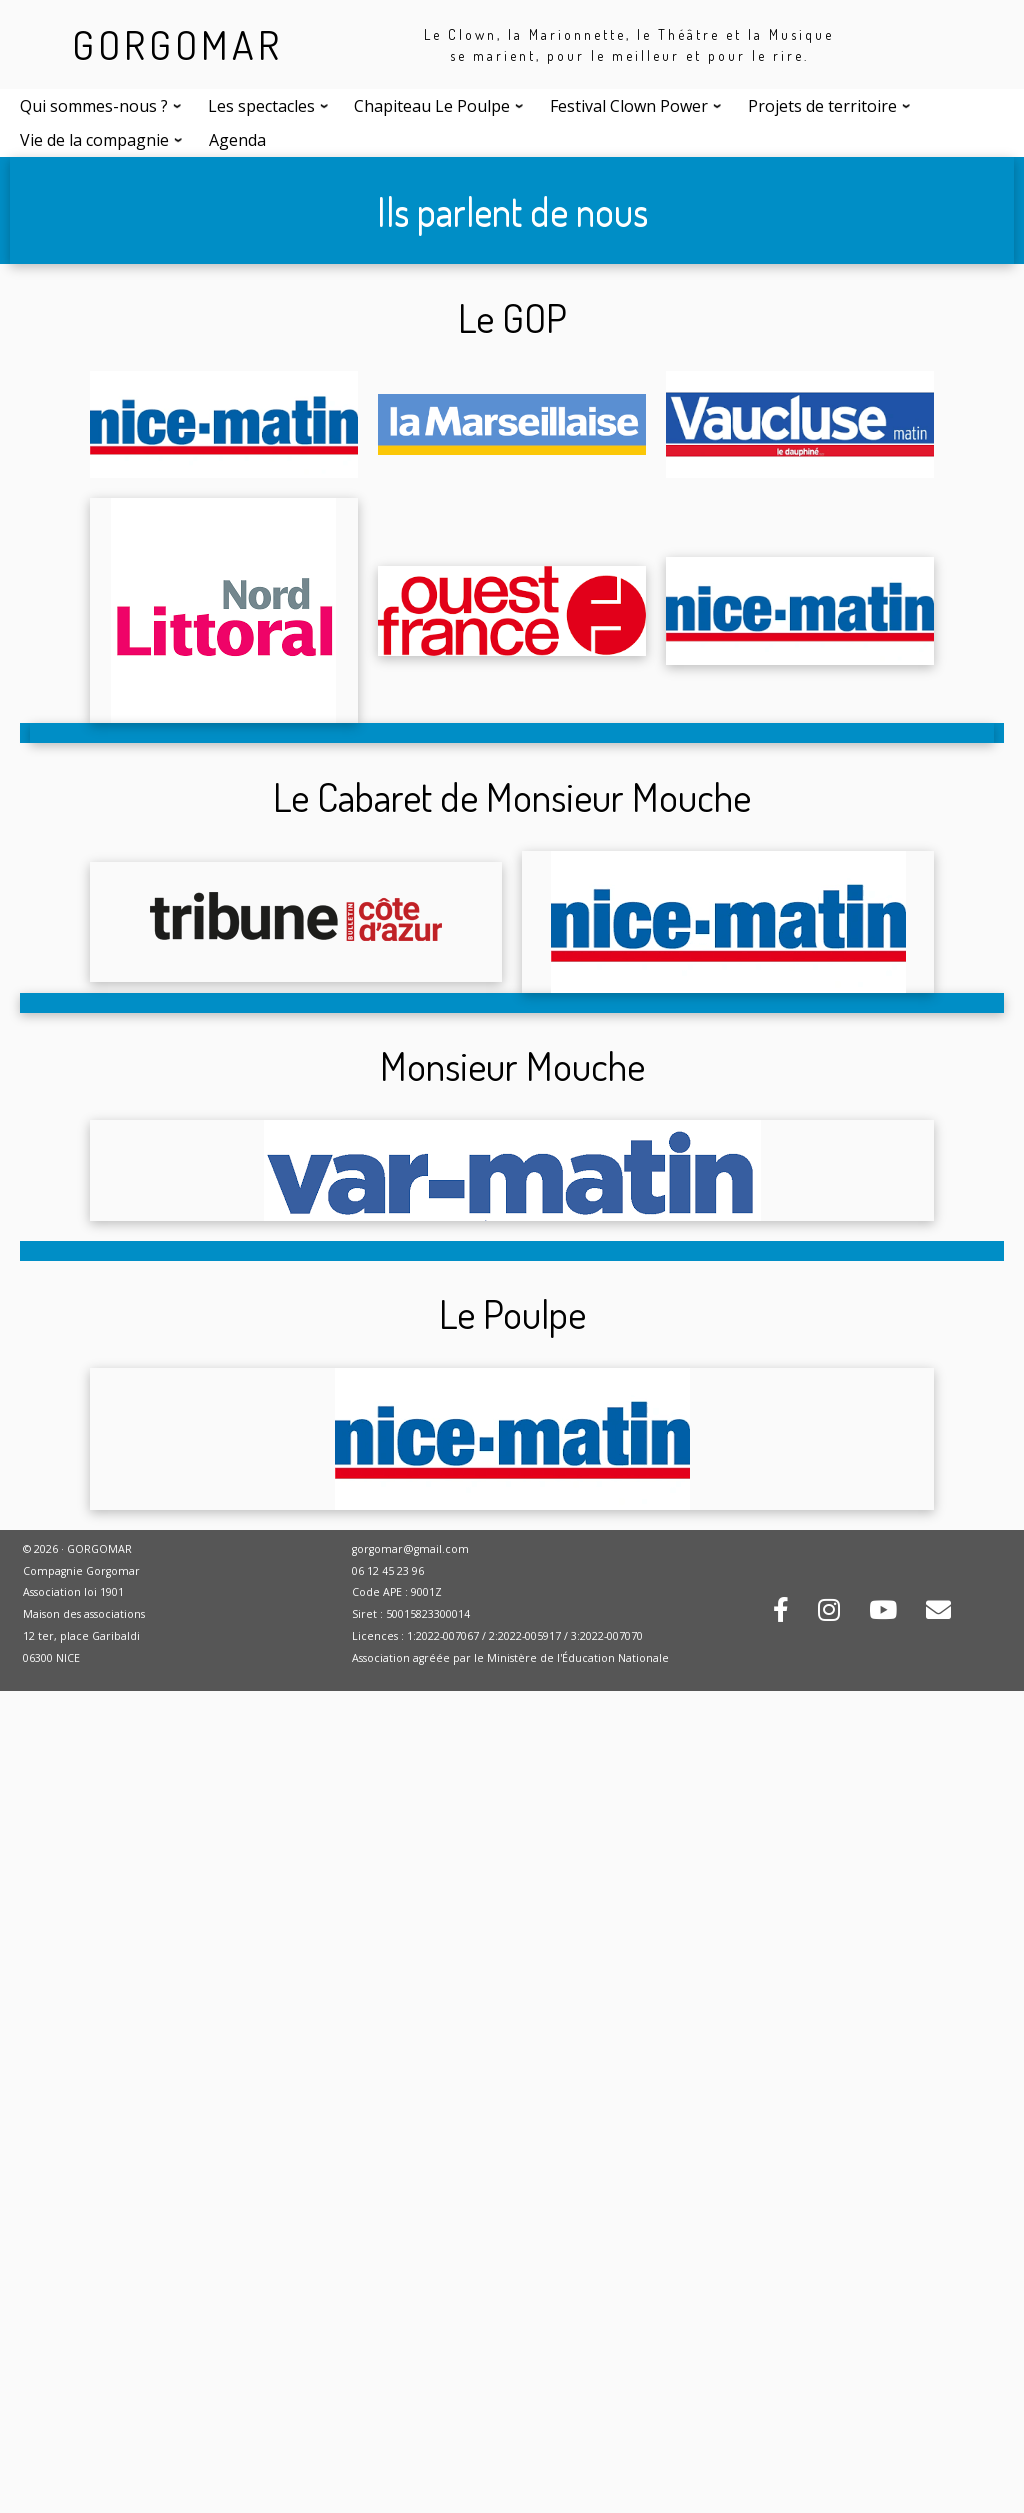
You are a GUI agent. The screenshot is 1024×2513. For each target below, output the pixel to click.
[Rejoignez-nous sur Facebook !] (781, 1613)
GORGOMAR (177, 44)
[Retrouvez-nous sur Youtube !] (883, 1613)
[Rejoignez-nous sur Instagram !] (829, 1613)
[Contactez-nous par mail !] (938, 1613)
